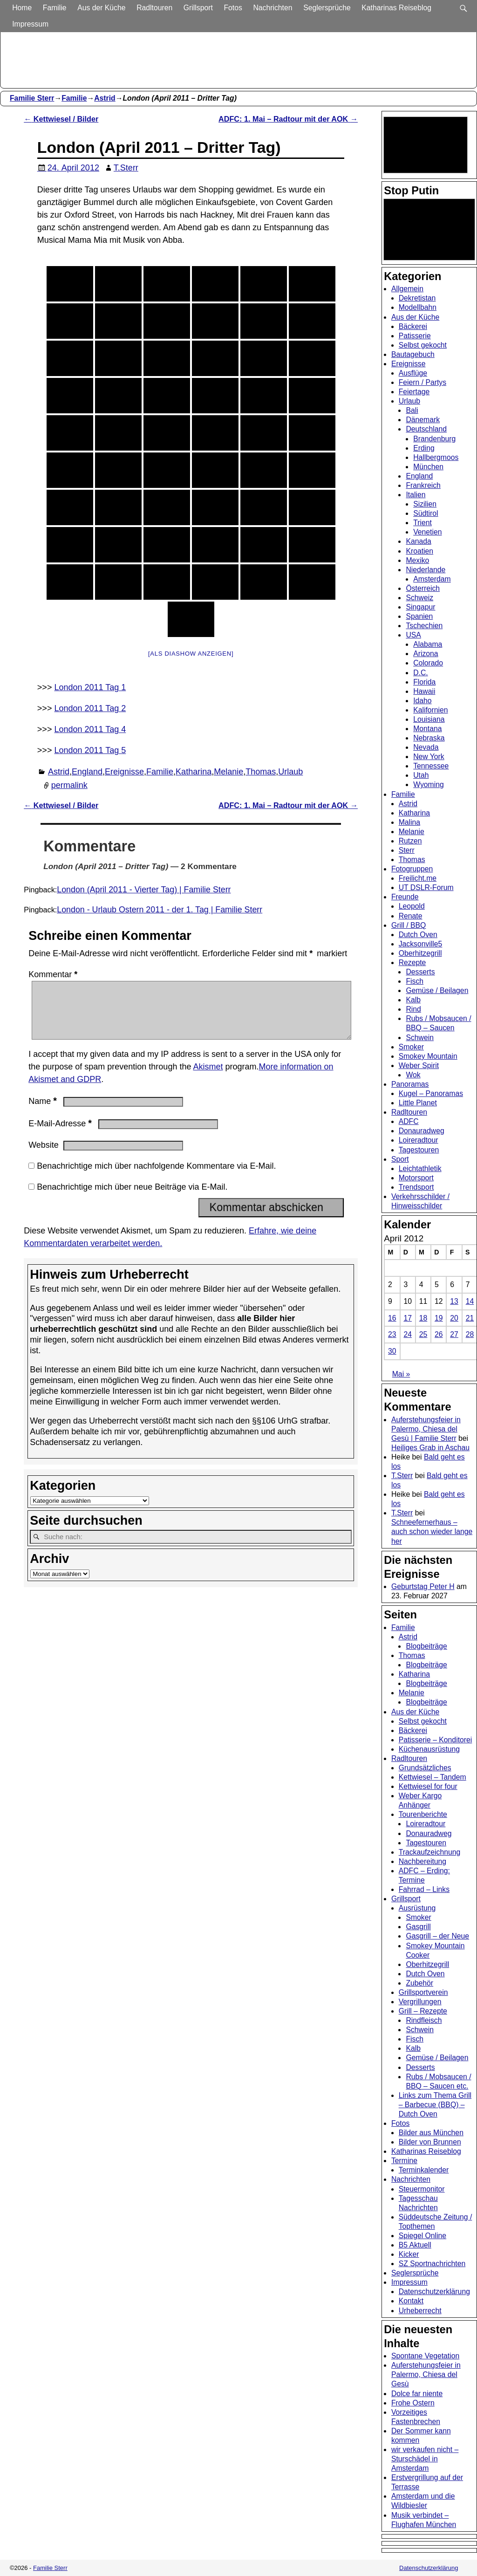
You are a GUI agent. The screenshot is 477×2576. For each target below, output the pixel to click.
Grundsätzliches (425, 1768)
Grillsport (198, 8)
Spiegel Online (422, 2236)
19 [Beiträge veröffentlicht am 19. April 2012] (439, 1318)
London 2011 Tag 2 (90, 708)
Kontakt (411, 2301)
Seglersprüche (328, 8)
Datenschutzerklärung (434, 2291)
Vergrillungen (420, 2002)
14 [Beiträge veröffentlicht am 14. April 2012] (470, 1301)
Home (23, 8)
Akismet (208, 1077)
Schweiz (419, 598)
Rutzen (410, 841)
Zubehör (419, 1983)
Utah (421, 775)
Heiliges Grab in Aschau (430, 1448)
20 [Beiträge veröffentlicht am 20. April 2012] (454, 1318)
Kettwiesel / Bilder (61, 119)
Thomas (260, 771)
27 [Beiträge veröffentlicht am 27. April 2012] (454, 1334)
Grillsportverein (423, 1992)
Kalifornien (430, 710)
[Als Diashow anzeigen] (190, 653)
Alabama (427, 644)
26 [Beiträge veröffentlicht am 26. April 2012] (439, 1334)
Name (43, 1112)
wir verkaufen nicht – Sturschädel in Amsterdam (424, 2459)
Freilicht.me (417, 878)
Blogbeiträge (426, 1646)
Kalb (413, 1000)
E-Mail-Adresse (61, 1134)
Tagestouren (419, 1150)
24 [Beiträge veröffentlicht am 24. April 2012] (407, 1334)
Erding (424, 448)
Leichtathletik (420, 1168)
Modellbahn (417, 307)
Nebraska (428, 738)
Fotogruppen (412, 869)
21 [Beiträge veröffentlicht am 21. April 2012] (470, 1318)
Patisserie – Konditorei (435, 1740)
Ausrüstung (417, 1908)
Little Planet (418, 1103)
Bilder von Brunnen (430, 2142)
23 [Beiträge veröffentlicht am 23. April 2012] (392, 1334)
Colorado (428, 663)
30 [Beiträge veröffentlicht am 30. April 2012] (392, 1351)
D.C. (420, 673)
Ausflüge (413, 373)
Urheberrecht (420, 2311)
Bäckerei (413, 326)
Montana (427, 729)
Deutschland (426, 429)
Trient (422, 523)
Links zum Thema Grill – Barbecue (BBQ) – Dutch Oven (435, 2104)
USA (413, 635)
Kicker (409, 2254)
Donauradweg (421, 1131)
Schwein (420, 1037)
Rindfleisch (424, 2020)
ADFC (409, 1121)
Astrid (105, 98)
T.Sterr (402, 1476)
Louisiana (428, 719)
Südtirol (425, 513)
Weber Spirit (419, 1065)
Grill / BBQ (408, 925)
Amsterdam (432, 579)
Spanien (419, 616)
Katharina (193, 771)
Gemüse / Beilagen (437, 990)
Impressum (31, 24)
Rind (413, 1009)
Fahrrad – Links (424, 1889)
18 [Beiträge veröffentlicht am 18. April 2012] (423, 1318)
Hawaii (424, 691)
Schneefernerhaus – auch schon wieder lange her (431, 1531)
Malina (409, 822)
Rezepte (412, 962)
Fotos (234, 8)
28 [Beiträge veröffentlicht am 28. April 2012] (470, 1334)
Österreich (423, 588)
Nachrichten (273, 8)
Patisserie (415, 336)
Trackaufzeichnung (430, 1852)
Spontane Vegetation (425, 2356)
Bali (412, 410)
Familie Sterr (32, 98)
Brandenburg (434, 439)
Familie (55, 8)
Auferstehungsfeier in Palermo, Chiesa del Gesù (426, 2374)
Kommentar (53, 974)
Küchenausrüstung (429, 1749)
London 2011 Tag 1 (90, 687)
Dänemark (423, 420)
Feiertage (414, 392)
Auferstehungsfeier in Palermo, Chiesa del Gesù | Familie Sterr (426, 1429)
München (428, 467)
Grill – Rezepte (423, 2011)
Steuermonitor (422, 2189)
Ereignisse (124, 771)
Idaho (422, 701)
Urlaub (290, 771)
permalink (69, 785)
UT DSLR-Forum (426, 887)
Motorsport (416, 1178)
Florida (424, 682)
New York (428, 756)
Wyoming (428, 784)
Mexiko (417, 560)
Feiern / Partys (422, 382)
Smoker (411, 1047)
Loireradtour (418, 1140)
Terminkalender (424, 2170)
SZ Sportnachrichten (432, 2264)
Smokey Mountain (428, 1056)
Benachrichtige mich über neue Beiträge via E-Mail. (132, 1198)
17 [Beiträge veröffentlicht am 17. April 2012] (407, 1318)
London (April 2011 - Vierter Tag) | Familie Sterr (144, 889)
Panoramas (410, 1084)
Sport (400, 1159)
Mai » (401, 1374)
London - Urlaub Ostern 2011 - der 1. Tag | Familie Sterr (159, 909)
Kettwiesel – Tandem (432, 1777)
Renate (410, 916)
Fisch (414, 981)
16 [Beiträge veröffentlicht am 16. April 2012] (392, 1318)
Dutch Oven (418, 935)
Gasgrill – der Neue (437, 1936)
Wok (413, 1075)
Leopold (412, 906)
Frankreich (423, 485)
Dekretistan (417, 298)
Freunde (405, 897)
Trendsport (416, 1187)
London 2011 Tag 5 (90, 750)
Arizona (425, 654)
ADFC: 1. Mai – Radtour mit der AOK (288, 119)
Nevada (425, 747)
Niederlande (425, 570)
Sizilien (424, 504)
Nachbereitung (422, 1861)
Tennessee (431, 766)
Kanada (418, 541)
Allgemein (407, 289)
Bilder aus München (431, 2133)
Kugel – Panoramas (431, 1093)
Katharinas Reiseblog (397, 8)
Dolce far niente (417, 2394)
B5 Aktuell (415, 2245)
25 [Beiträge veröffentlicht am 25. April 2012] (423, 1334)
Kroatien (419, 551)
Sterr (407, 850)
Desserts (420, 972)
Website (43, 1156)
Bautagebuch (413, 354)
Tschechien (424, 626)
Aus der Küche (102, 8)
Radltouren (155, 8)
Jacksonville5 (421, 944)
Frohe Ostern (413, 2403)
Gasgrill (418, 1927)
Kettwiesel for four (428, 1786)
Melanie (228, 771)
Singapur (420, 607)
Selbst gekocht (423, 345)
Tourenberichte (423, 1814)
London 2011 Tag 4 (90, 729)
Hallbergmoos (435, 457)
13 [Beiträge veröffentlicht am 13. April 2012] (454, 1301)
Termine (404, 2161)
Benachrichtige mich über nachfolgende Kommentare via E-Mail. (156, 1177)
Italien (415, 495)
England (87, 771)
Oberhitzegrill (420, 953)
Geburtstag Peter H (423, 1586)
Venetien (427, 532)
